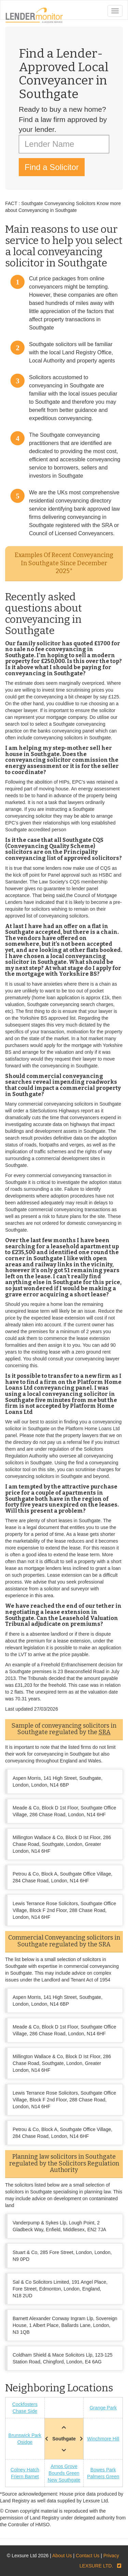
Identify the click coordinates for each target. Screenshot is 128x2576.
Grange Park (102, 2407)
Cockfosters (25, 2404)
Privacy (111, 2555)
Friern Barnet (25, 2476)
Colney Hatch (25, 2469)
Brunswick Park (25, 2435)
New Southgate (64, 2480)
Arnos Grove (64, 2466)
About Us (62, 2555)
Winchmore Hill (103, 2438)
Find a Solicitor (52, 167)
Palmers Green (103, 2476)
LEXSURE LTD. (96, 2566)
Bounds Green (63, 2473)
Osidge (24, 2442)
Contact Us (87, 2555)
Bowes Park (103, 2469)
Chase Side (25, 2411)
